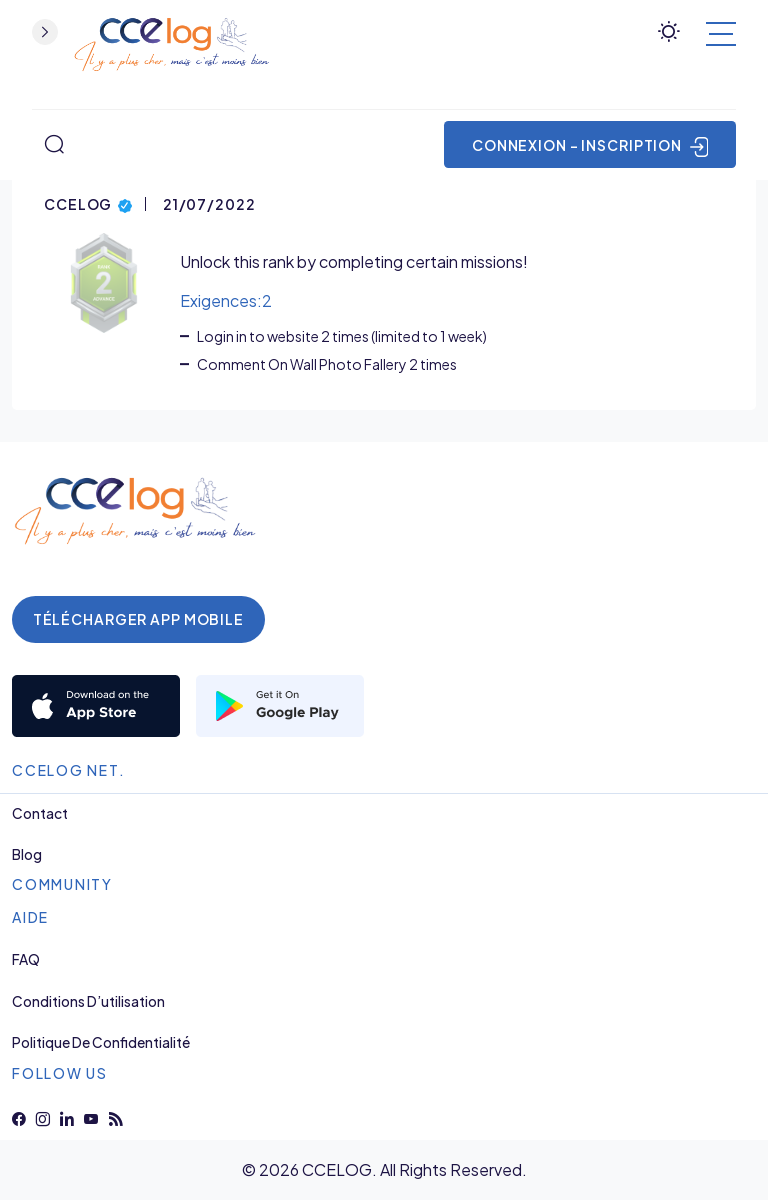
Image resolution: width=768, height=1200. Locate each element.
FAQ (26, 959)
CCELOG (88, 202)
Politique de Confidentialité (101, 1042)
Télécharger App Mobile (138, 619)
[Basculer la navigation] (721, 34)
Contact (40, 813)
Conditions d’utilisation (88, 1001)
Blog (27, 854)
